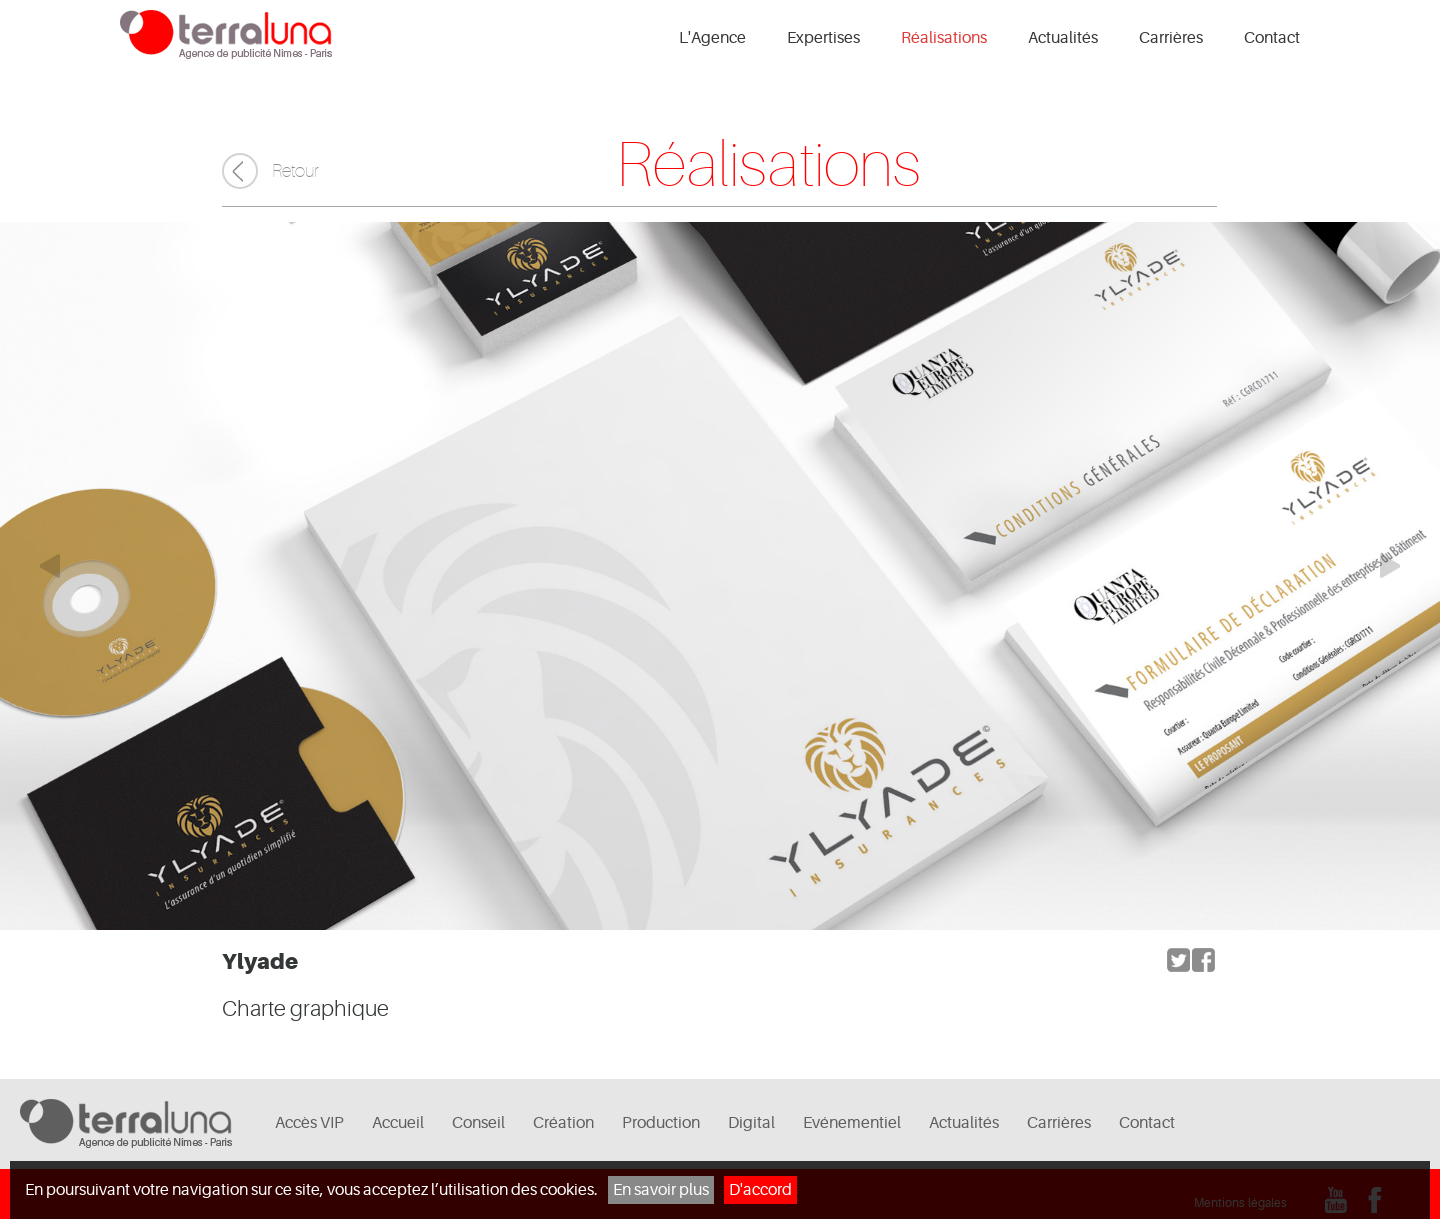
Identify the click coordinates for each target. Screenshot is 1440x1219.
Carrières (1171, 38)
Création (563, 1123)
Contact (1272, 38)
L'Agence (712, 38)
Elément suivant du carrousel (1400, 566)
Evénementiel (852, 1123)
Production (661, 1123)
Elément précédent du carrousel (40, 566)
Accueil (398, 1123)
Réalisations (944, 38)
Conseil (478, 1123)
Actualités (1063, 38)
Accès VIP (309, 1123)
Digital (751, 1123)
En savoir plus (661, 1190)
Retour (295, 171)
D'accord (760, 1190)
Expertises (823, 38)
